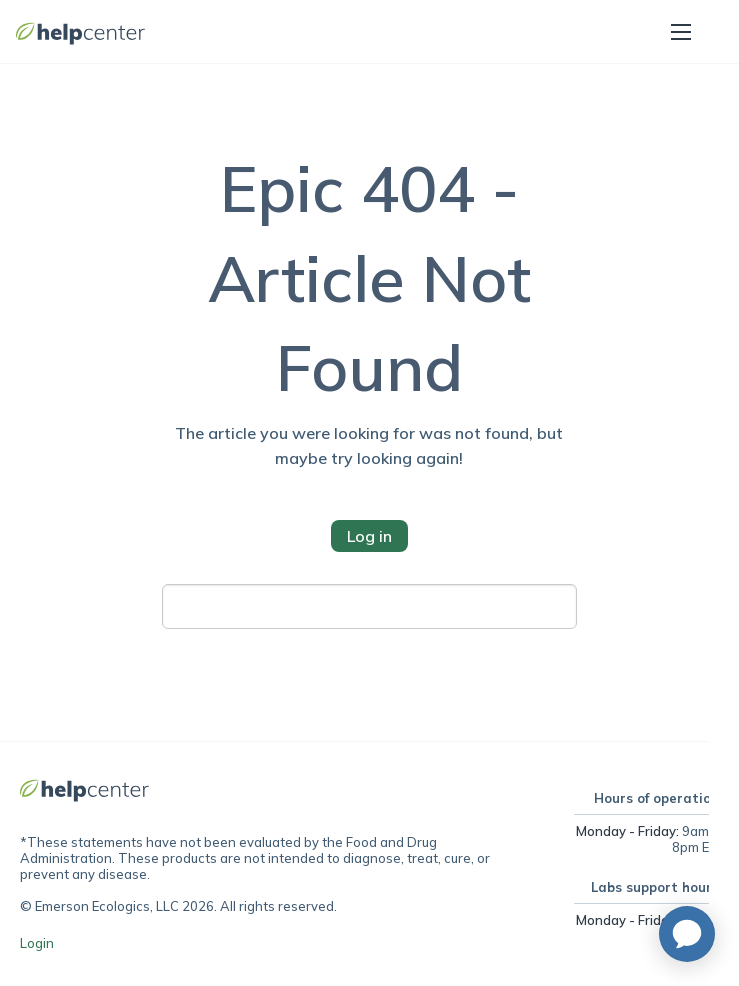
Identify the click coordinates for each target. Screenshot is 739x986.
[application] (687, 934)
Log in (369, 536)
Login (37, 943)
